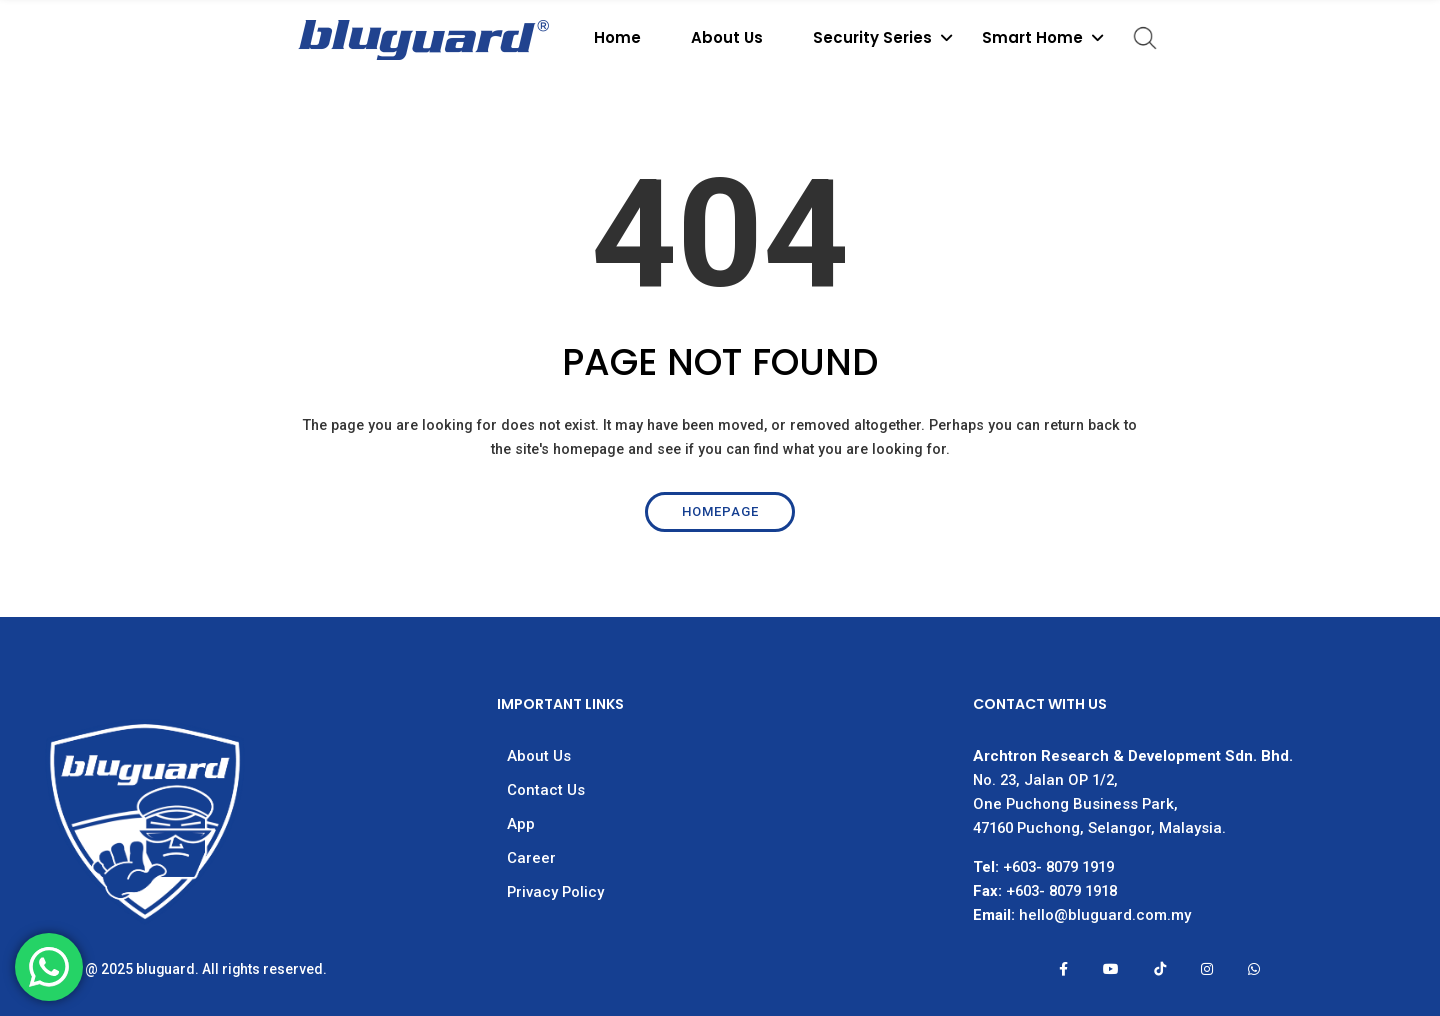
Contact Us (546, 790)
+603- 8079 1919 (1058, 867)
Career (531, 858)
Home (617, 37)
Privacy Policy (555, 892)
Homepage (720, 511)
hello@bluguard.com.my (1105, 915)
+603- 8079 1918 (1061, 891)
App (521, 824)
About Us (727, 37)
